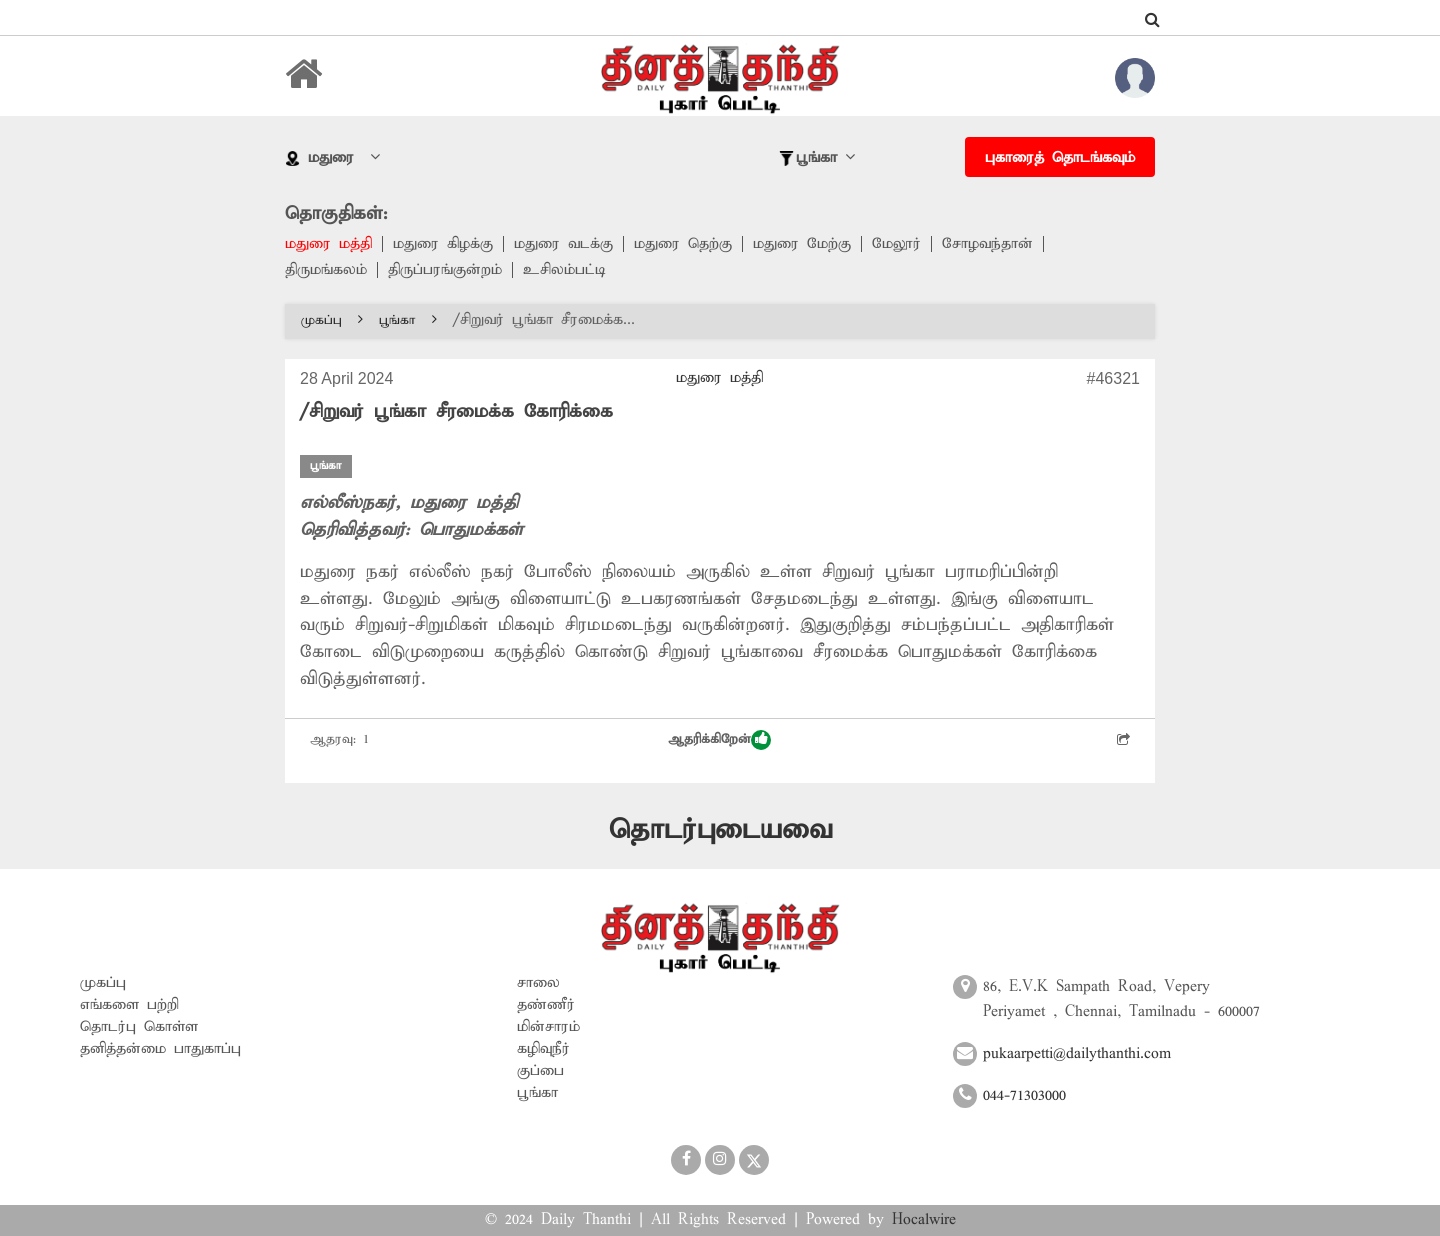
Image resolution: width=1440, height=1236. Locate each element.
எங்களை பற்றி (129, 1005)
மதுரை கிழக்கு (443, 244)
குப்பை (540, 1071)
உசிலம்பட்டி (564, 270)
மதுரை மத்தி (328, 244)
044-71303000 (1024, 1096)
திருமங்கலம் (326, 270)
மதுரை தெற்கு (683, 244)
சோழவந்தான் (987, 244)
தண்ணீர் (546, 1005)
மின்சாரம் (548, 1027)
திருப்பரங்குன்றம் (445, 270)
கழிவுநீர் (543, 1049)
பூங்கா (408, 320)
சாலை (538, 983)
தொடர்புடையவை (720, 830)
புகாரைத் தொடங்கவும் (1060, 158)
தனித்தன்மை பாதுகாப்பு (160, 1049)
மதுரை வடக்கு (563, 244)
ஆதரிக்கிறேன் (719, 740)
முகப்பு (332, 320)
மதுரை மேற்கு (802, 244)
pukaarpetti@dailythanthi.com (1077, 1054)
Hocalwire (924, 1220)
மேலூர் (896, 244)
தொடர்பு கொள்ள (139, 1027)
